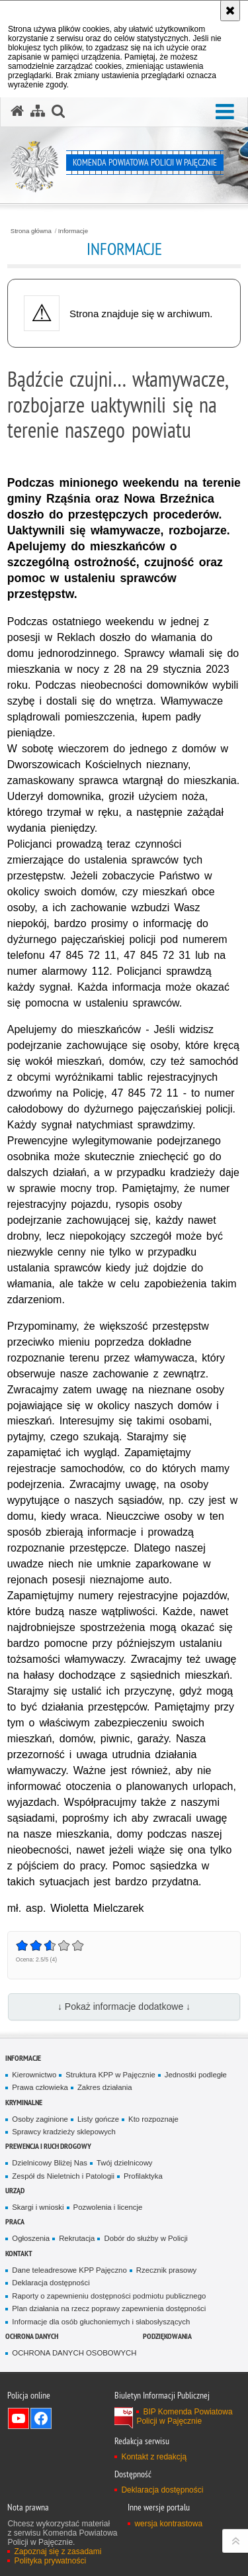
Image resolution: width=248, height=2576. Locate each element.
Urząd (14, 2190)
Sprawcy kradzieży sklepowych (64, 2132)
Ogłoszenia (31, 2238)
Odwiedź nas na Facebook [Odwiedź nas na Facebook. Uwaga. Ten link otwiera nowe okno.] (41, 2418)
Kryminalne (23, 2102)
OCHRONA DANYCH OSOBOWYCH (74, 2353)
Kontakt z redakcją (153, 2456)
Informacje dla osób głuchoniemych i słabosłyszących (101, 2322)
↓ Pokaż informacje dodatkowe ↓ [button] (124, 2006)
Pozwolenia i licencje (108, 2207)
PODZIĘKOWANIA (167, 2336)
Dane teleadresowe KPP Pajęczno (69, 2270)
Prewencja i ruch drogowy (48, 2146)
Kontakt (18, 2253)
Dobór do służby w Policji (145, 2238)
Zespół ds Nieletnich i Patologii (63, 2176)
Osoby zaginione (40, 2119)
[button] (225, 112)
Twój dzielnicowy (125, 2163)
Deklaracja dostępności (50, 2283)
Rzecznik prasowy (166, 2270)
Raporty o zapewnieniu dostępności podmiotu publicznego (109, 2296)
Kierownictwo (34, 2075)
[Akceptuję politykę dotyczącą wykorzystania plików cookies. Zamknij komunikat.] (230, 10)
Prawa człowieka (40, 2087)
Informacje (73, 231)
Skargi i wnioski (37, 2207)
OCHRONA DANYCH (31, 2336)
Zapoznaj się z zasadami (57, 2551)
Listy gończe (98, 2119)
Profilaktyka (143, 2176)
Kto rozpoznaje (153, 2119)
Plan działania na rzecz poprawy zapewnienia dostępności (109, 2308)
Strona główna (31, 231)
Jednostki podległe (196, 2075)
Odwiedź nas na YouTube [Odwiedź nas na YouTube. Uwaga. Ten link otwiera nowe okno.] (18, 2418)
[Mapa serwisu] (37, 111)
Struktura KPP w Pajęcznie (110, 2075)
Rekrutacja (77, 2238)
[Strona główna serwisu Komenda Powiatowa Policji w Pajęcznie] (17, 111)
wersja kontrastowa (168, 2523)
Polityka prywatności (50, 2560)
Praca (14, 2221)
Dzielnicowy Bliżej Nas (49, 2163)
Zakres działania (104, 2087)
